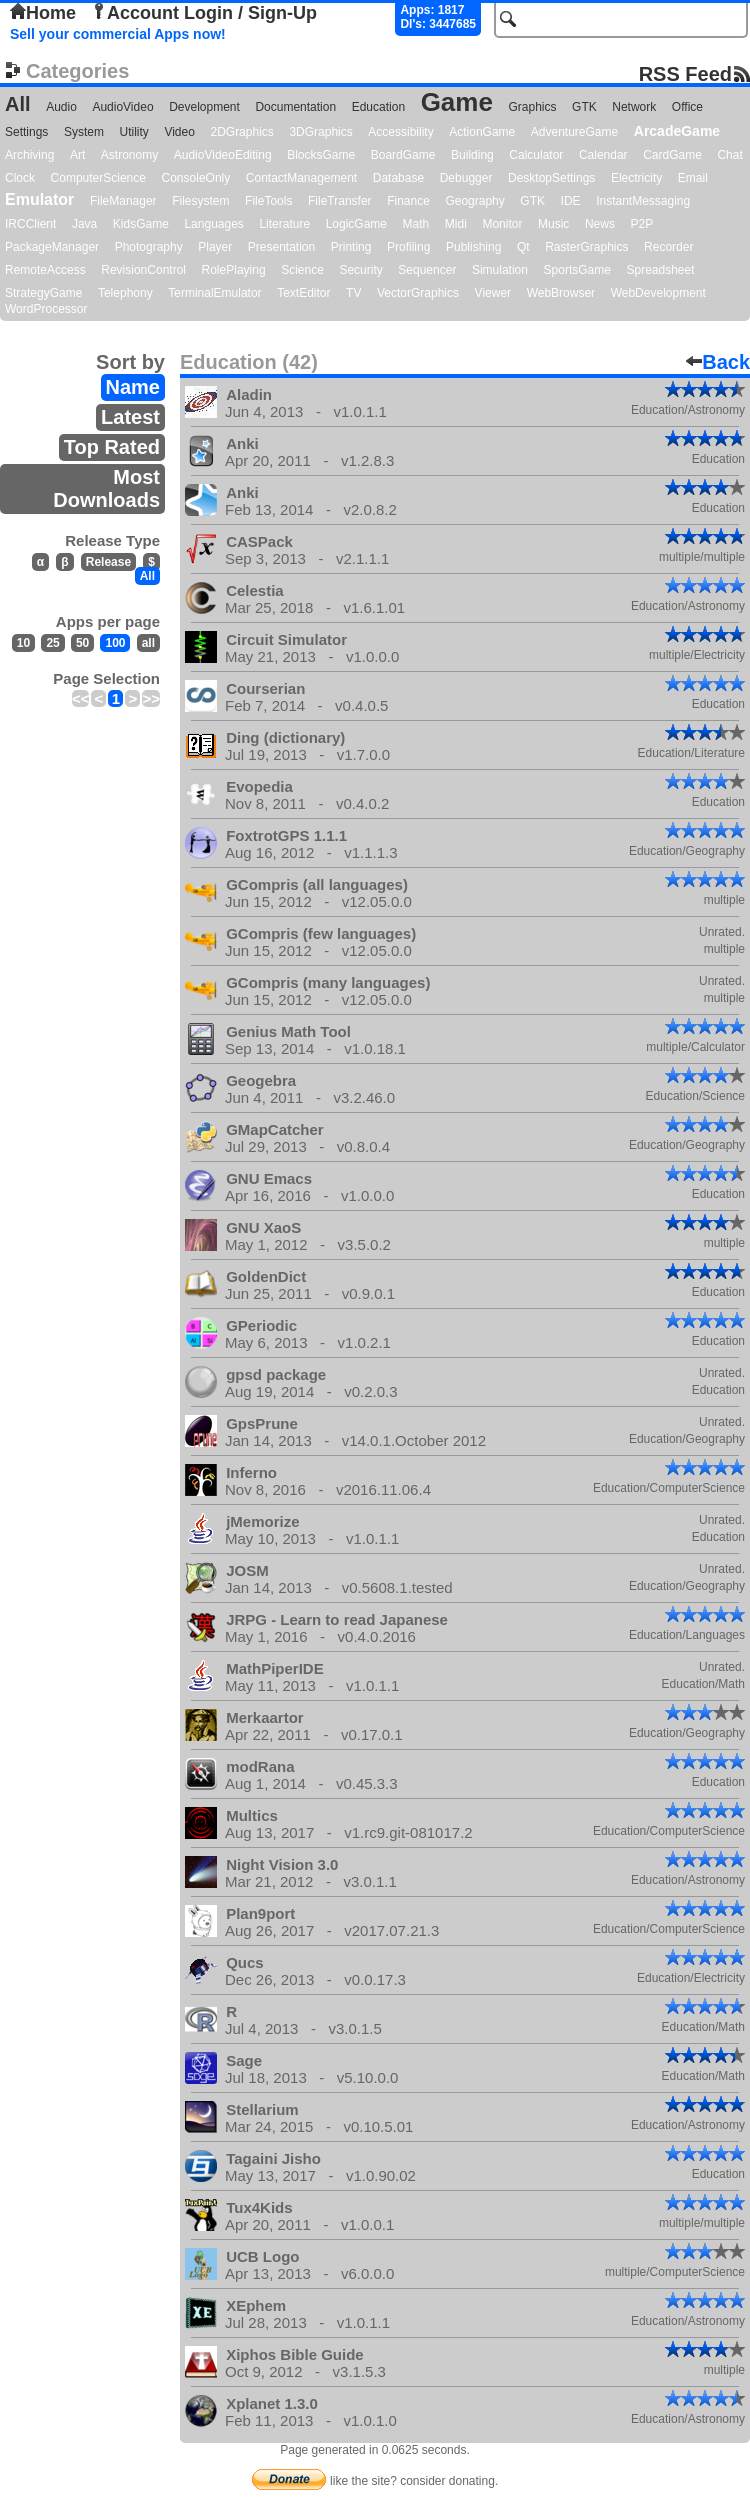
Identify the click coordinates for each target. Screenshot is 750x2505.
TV (353, 293)
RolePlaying (234, 270)
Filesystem (200, 201)
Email (693, 178)
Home (43, 13)
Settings (26, 132)
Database (398, 178)
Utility (134, 132)
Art (77, 155)
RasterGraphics (586, 247)
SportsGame (577, 270)
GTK (584, 107)
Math (416, 224)
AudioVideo (122, 107)
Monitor (502, 224)
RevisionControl (143, 270)
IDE (571, 201)
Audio (61, 107)
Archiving (29, 155)
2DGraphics (241, 132)
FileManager (123, 201)
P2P (641, 224)
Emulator (39, 199)
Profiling (408, 247)
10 (23, 643)
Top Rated (112, 447)
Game (457, 102)
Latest (130, 417)
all (148, 643)
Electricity (636, 178)
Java (84, 224)
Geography (474, 201)
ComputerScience (98, 178)
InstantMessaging (643, 201)
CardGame (672, 155)
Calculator (536, 155)
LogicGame (356, 224)
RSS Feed (685, 73)
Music (553, 224)
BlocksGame (321, 155)
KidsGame (141, 224)
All (18, 104)
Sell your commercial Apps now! (118, 34)
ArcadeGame (677, 131)
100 (115, 643)
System (84, 132)
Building (472, 155)
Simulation (500, 270)
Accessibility (400, 132)
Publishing (473, 247)
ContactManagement (301, 178)
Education (378, 107)
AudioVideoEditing (223, 155)
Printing (351, 247)
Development (204, 107)
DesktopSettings (551, 178)
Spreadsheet (660, 270)
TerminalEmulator (214, 293)
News (600, 224)
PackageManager (52, 247)
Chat (729, 155)
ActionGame (482, 132)
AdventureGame (574, 132)
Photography (149, 247)
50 (82, 643)
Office (687, 107)
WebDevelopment (658, 293)
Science (302, 270)
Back (718, 362)
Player (215, 247)
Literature (284, 224)
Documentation (295, 107)
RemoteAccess (45, 270)
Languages (213, 224)
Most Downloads (106, 488)
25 (52, 643)
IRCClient (30, 224)
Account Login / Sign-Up (204, 13)
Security (360, 270)
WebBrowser (561, 293)
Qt (523, 247)
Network (634, 107)
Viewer (493, 293)
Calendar (603, 155)
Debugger (466, 178)
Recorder (668, 247)
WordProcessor (46, 309)
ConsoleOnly (196, 178)
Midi (456, 224)
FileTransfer (340, 201)
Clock (20, 178)
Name (133, 387)
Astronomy (129, 155)
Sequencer (427, 270)
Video (179, 132)
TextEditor (303, 293)
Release (108, 562)
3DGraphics (320, 132)
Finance (408, 201)
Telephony (125, 293)
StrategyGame (43, 293)
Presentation (281, 247)
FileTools (268, 201)
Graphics (532, 107)
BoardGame (403, 155)
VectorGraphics (418, 293)
